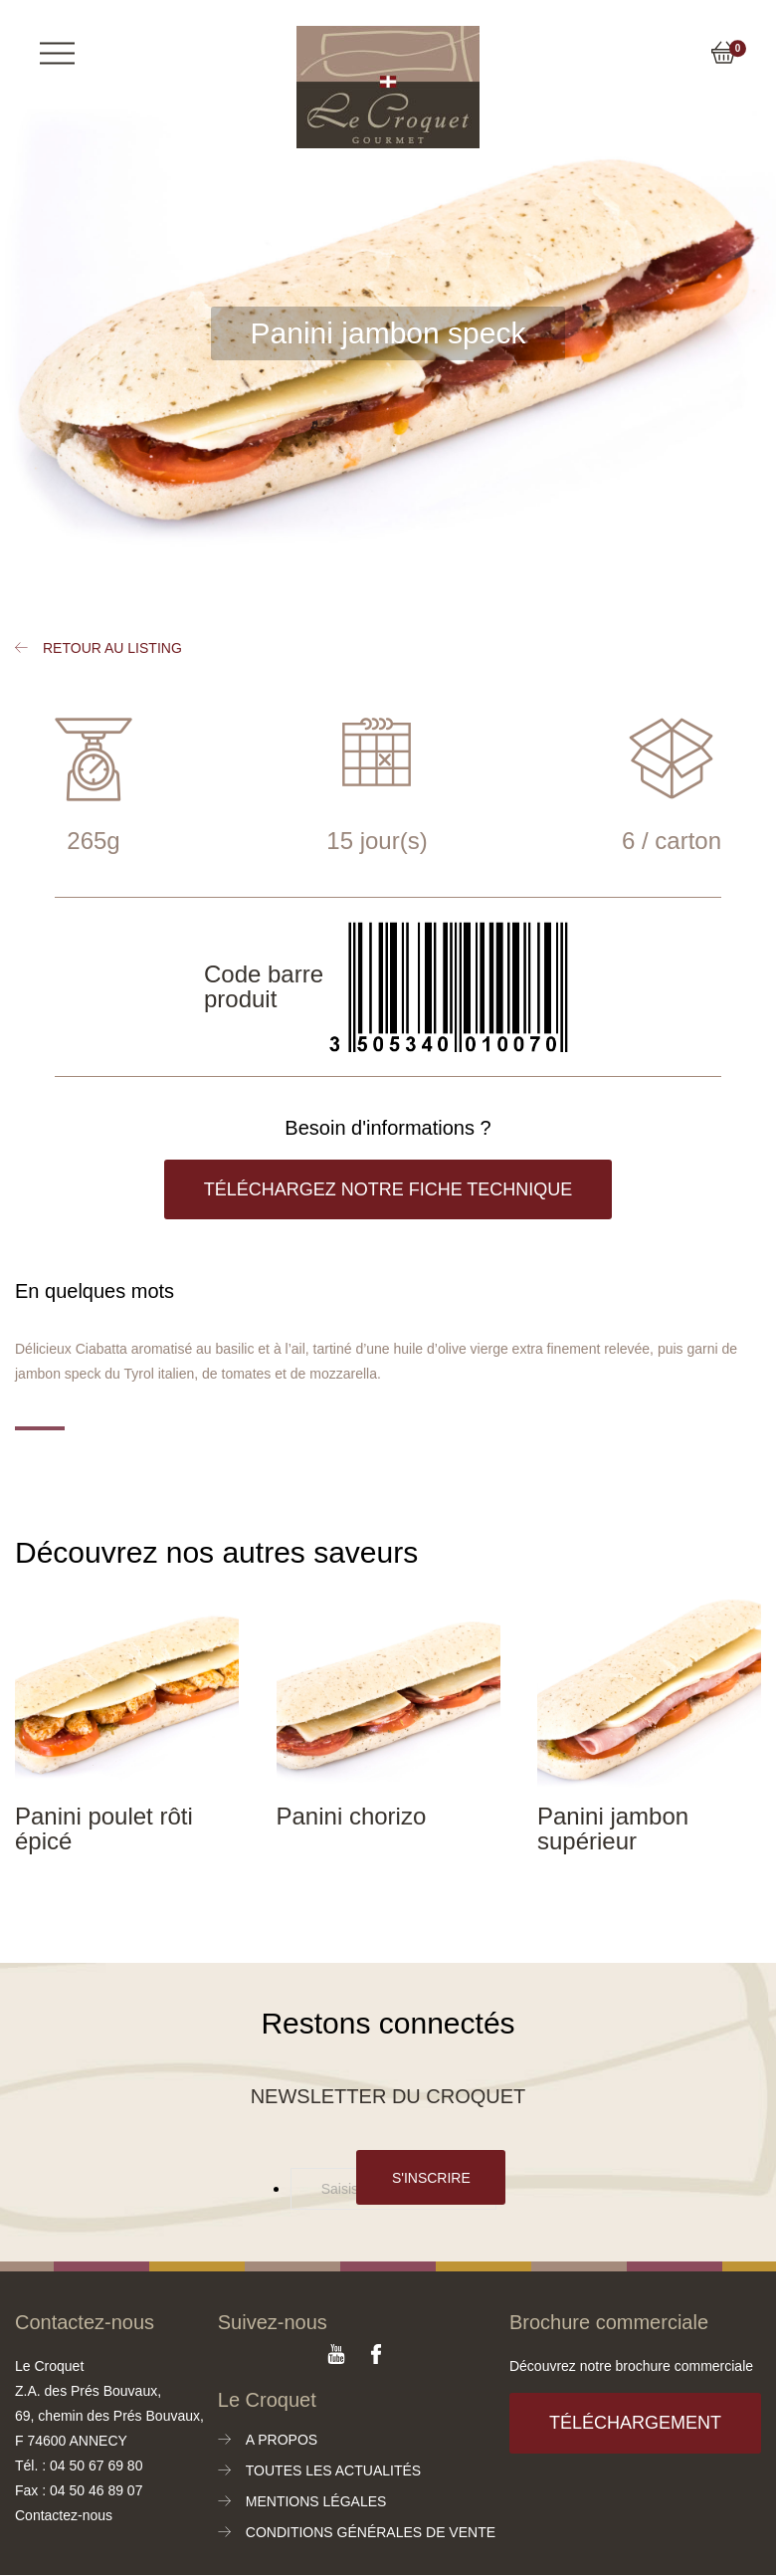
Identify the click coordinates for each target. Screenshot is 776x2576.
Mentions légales (316, 2501)
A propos (281, 2440)
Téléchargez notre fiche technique (388, 1189)
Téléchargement (635, 2423)
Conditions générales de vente (370, 2532)
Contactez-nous (63, 2515)
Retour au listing (112, 648)
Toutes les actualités (333, 2470)
